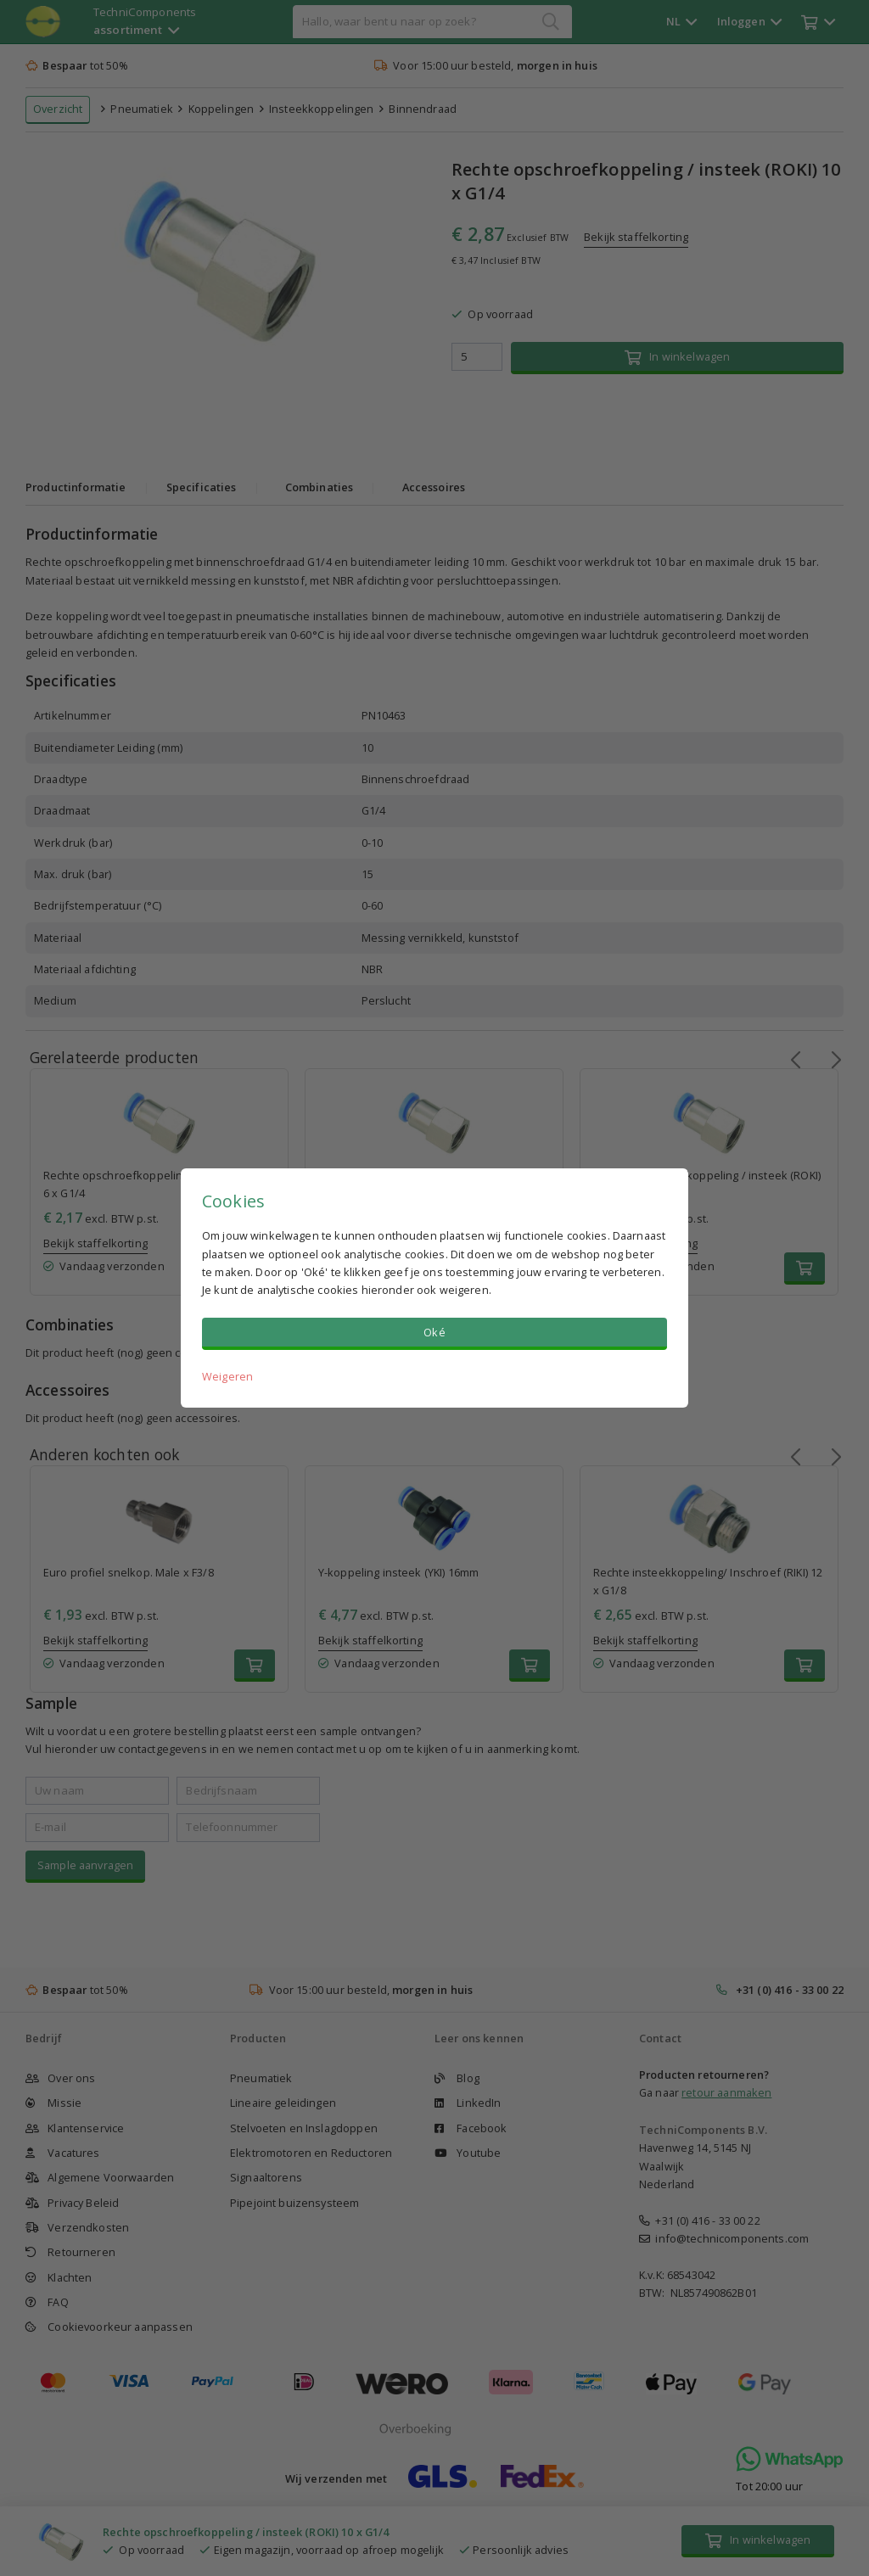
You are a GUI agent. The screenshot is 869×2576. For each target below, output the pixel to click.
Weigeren (227, 1376)
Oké (434, 1332)
